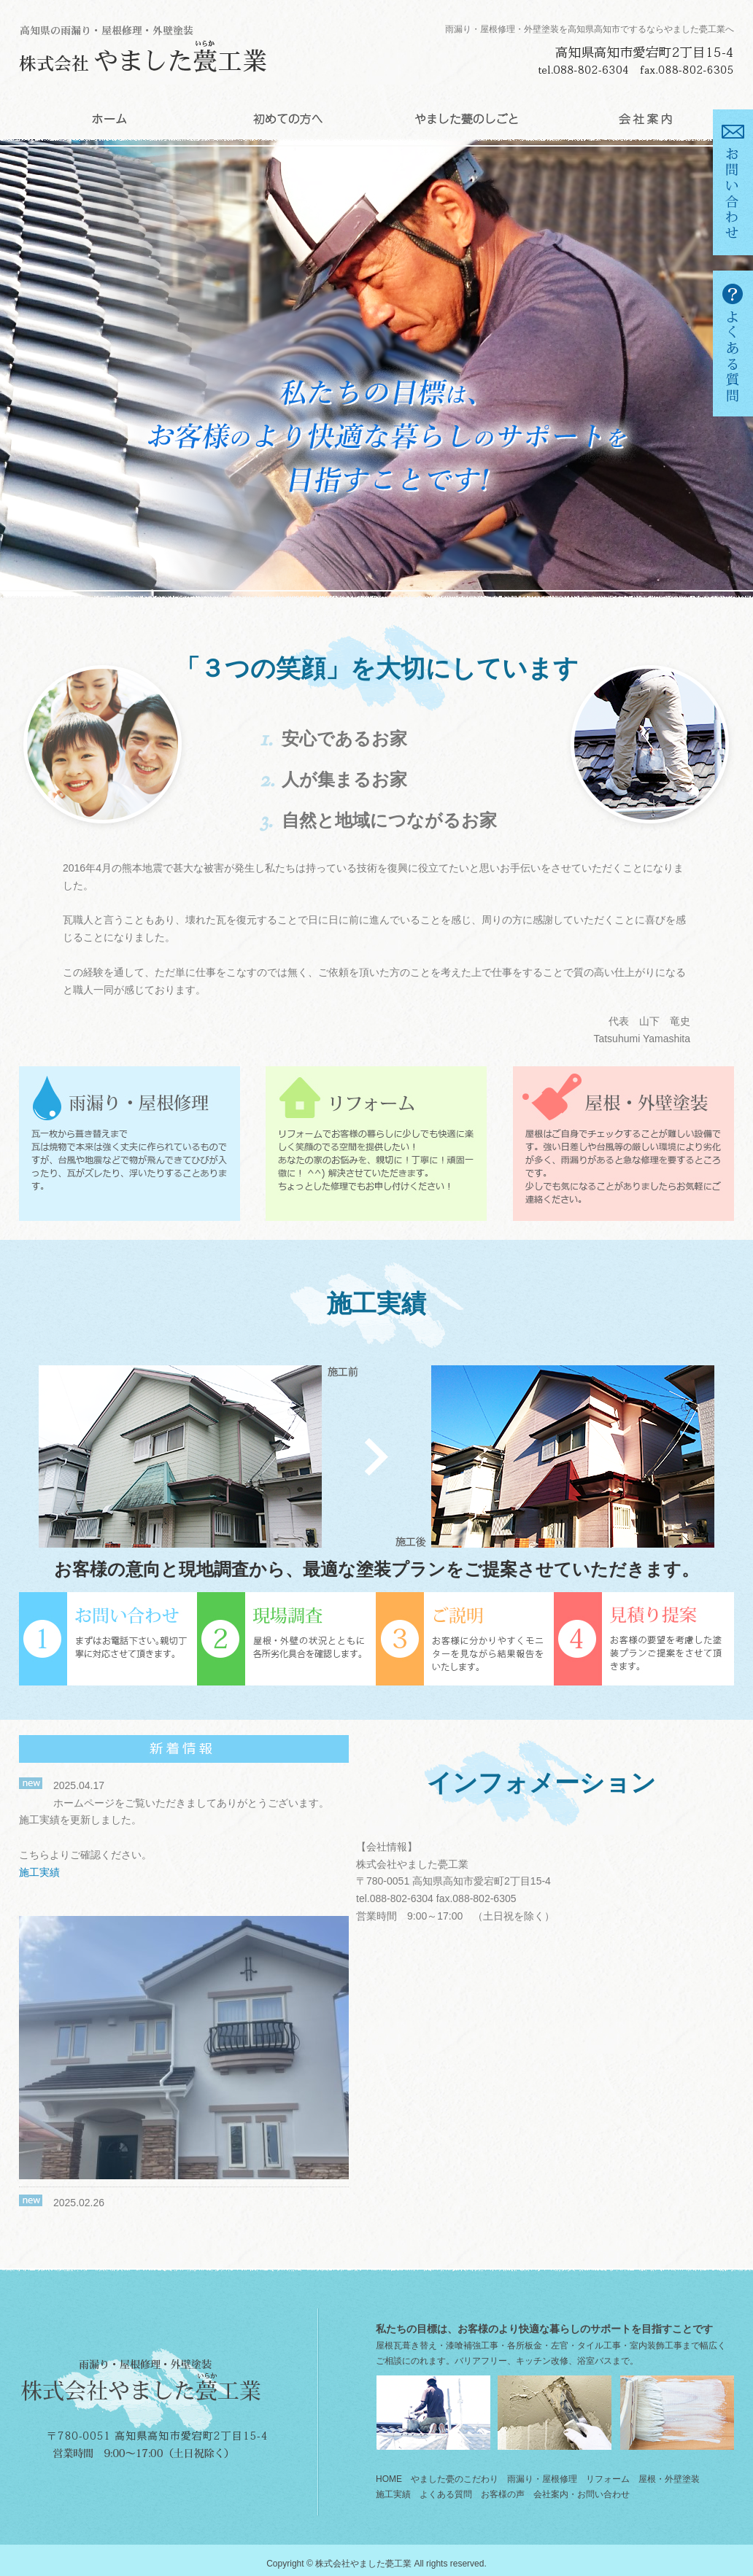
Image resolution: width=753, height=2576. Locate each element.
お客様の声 (503, 2494)
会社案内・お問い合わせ (581, 2494)
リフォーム (608, 2479)
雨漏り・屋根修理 (542, 2479)
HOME (108, 118)
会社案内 (644, 118)
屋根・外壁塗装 (669, 2479)
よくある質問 (446, 2494)
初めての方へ (287, 118)
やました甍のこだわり (454, 2479)
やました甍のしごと (465, 118)
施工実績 (39, 1872)
